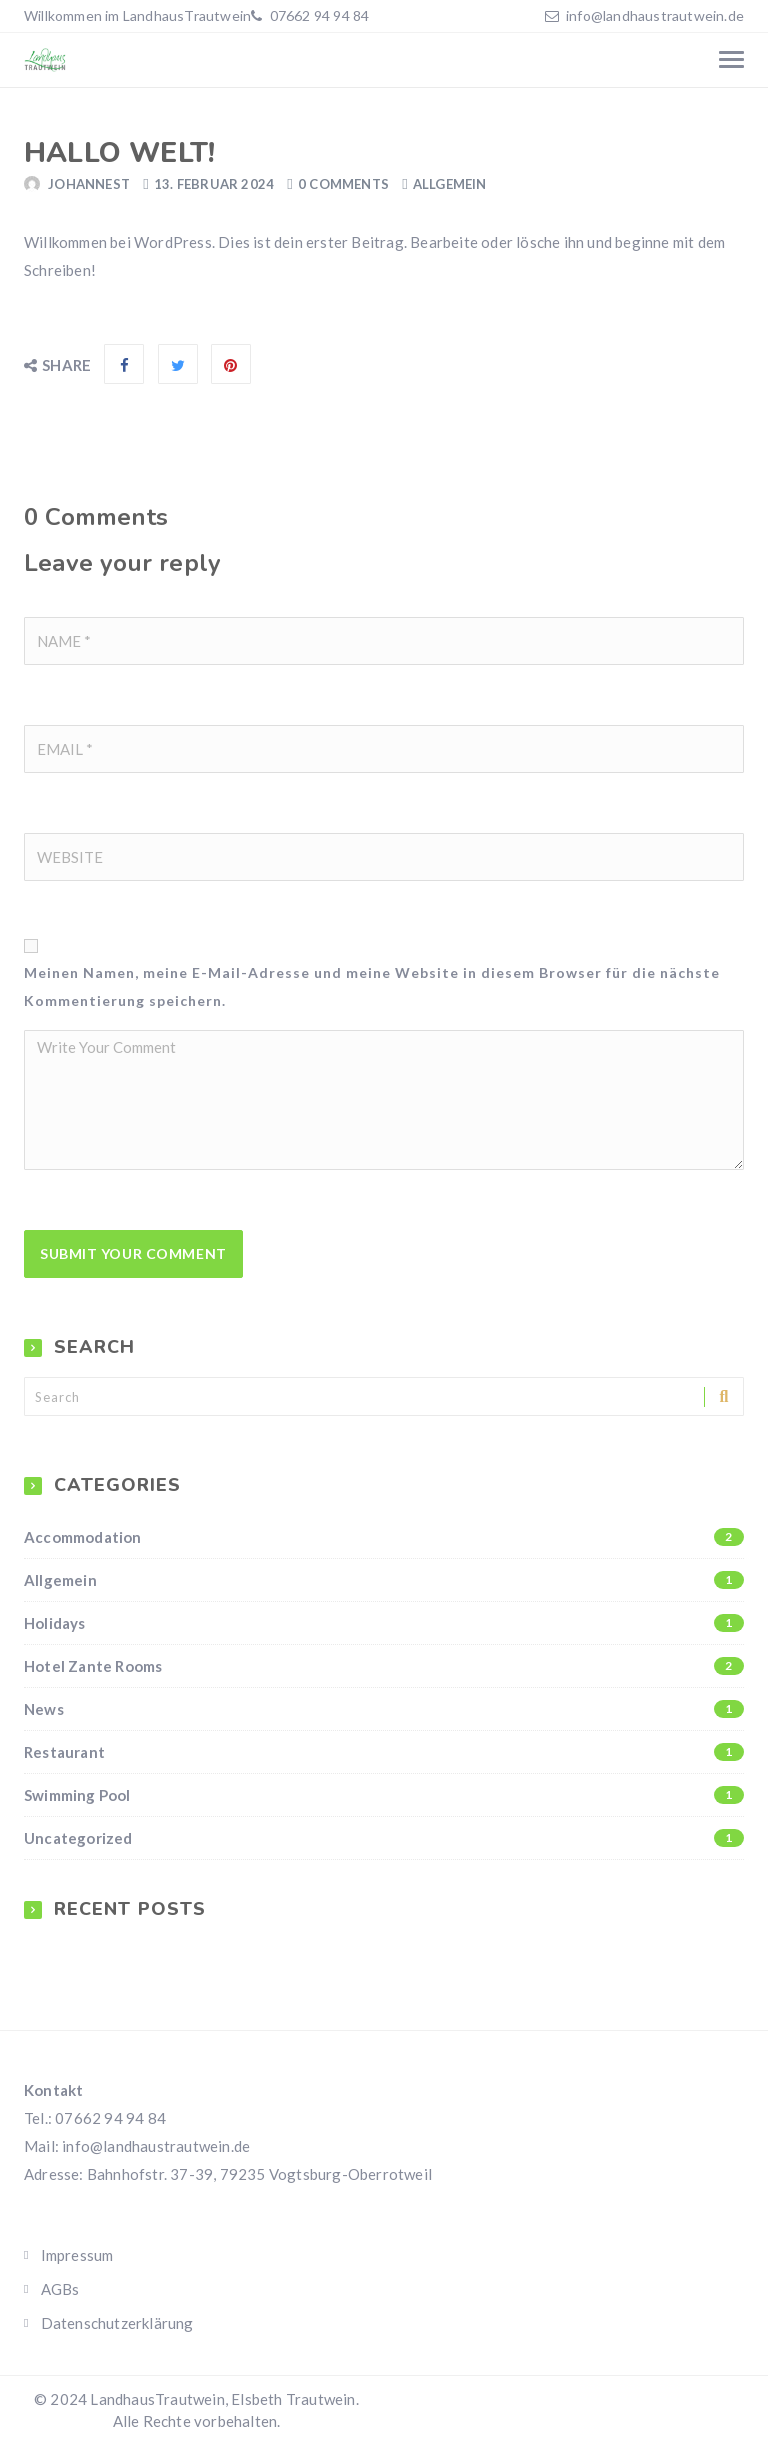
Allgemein (450, 184)
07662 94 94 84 (317, 15)
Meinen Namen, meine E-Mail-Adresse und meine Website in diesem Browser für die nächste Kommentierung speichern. (372, 986)
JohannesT (89, 184)
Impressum (77, 2255)
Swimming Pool (384, 1795)
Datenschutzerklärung (117, 2323)
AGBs (60, 2289)
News (384, 1709)
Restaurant (384, 1752)
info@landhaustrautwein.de (655, 15)
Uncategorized (384, 1838)
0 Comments (343, 184)
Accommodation (384, 1537)
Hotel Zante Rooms (384, 1666)
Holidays (384, 1623)
